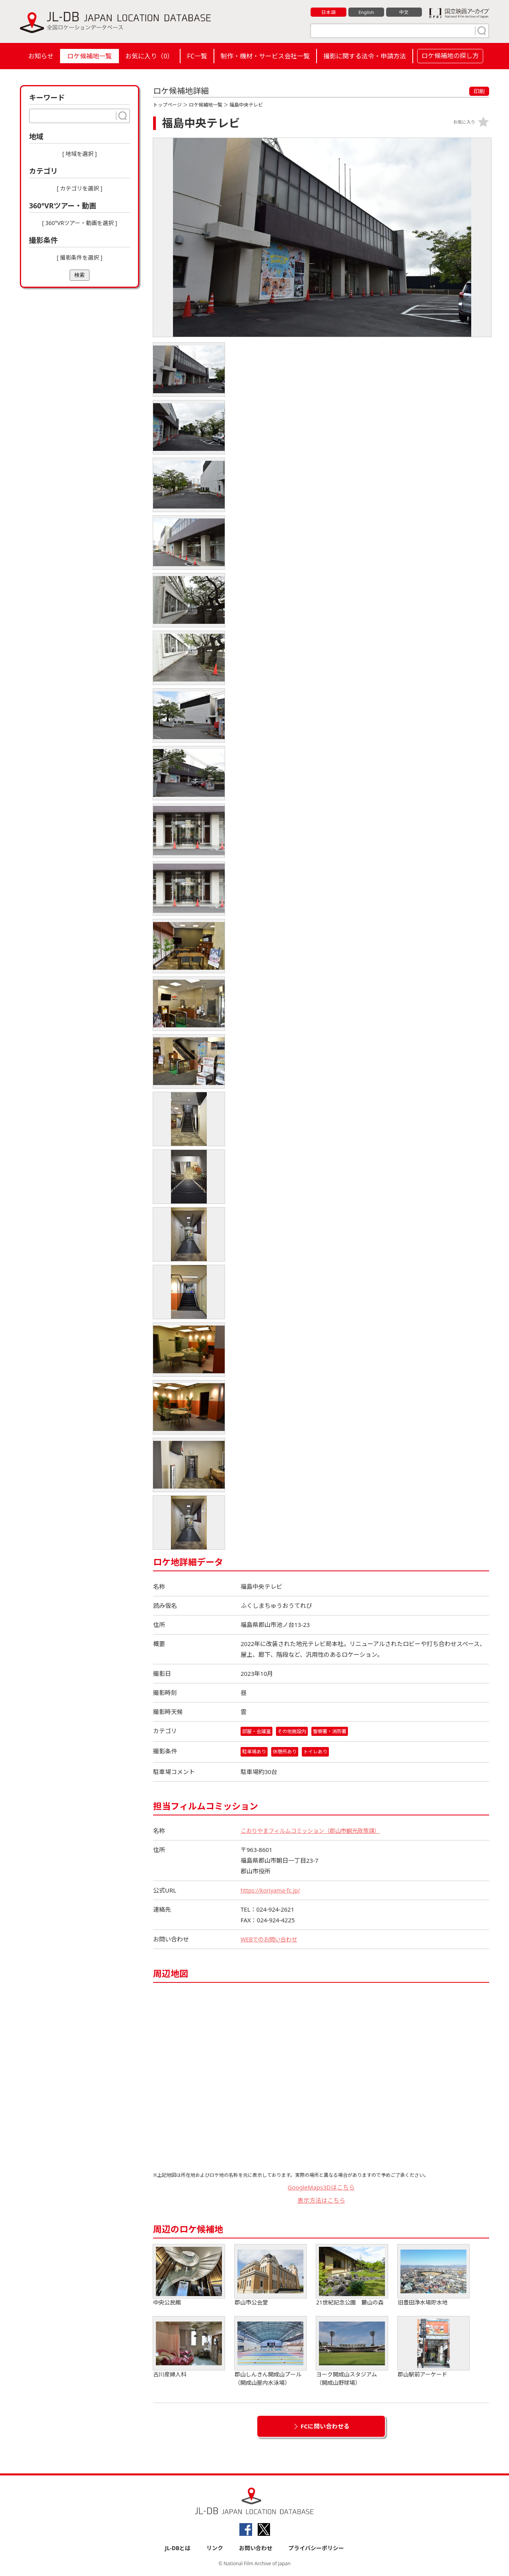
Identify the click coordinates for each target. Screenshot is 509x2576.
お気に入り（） (149, 56)
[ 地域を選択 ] (79, 153)
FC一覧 (197, 56)
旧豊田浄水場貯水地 (433, 2276)
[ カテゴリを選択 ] (80, 188)
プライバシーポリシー (316, 2549)
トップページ (167, 104)
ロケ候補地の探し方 (450, 55)
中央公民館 (189, 2276)
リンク (214, 2549)
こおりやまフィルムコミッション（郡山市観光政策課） (315, 1831)
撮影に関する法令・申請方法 (364, 56)
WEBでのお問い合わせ (271, 1940)
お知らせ (41, 56)
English (366, 12)
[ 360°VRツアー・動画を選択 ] (79, 223)
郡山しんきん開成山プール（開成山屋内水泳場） (270, 2352)
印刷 (479, 91)
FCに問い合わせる (325, 2427)
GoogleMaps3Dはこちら (321, 2188)
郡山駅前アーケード (433, 2348)
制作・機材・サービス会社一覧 (265, 56)
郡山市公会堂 (270, 2276)
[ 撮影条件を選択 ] (80, 257)
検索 (79, 275)
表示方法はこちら (321, 2201)
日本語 (328, 12)
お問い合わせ (255, 2549)
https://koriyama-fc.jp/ (272, 1891)
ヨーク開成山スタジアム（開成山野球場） (352, 2352)
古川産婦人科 (189, 2348)
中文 (404, 12)
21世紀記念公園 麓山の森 (352, 2276)
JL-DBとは (178, 2549)
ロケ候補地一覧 (89, 56)
